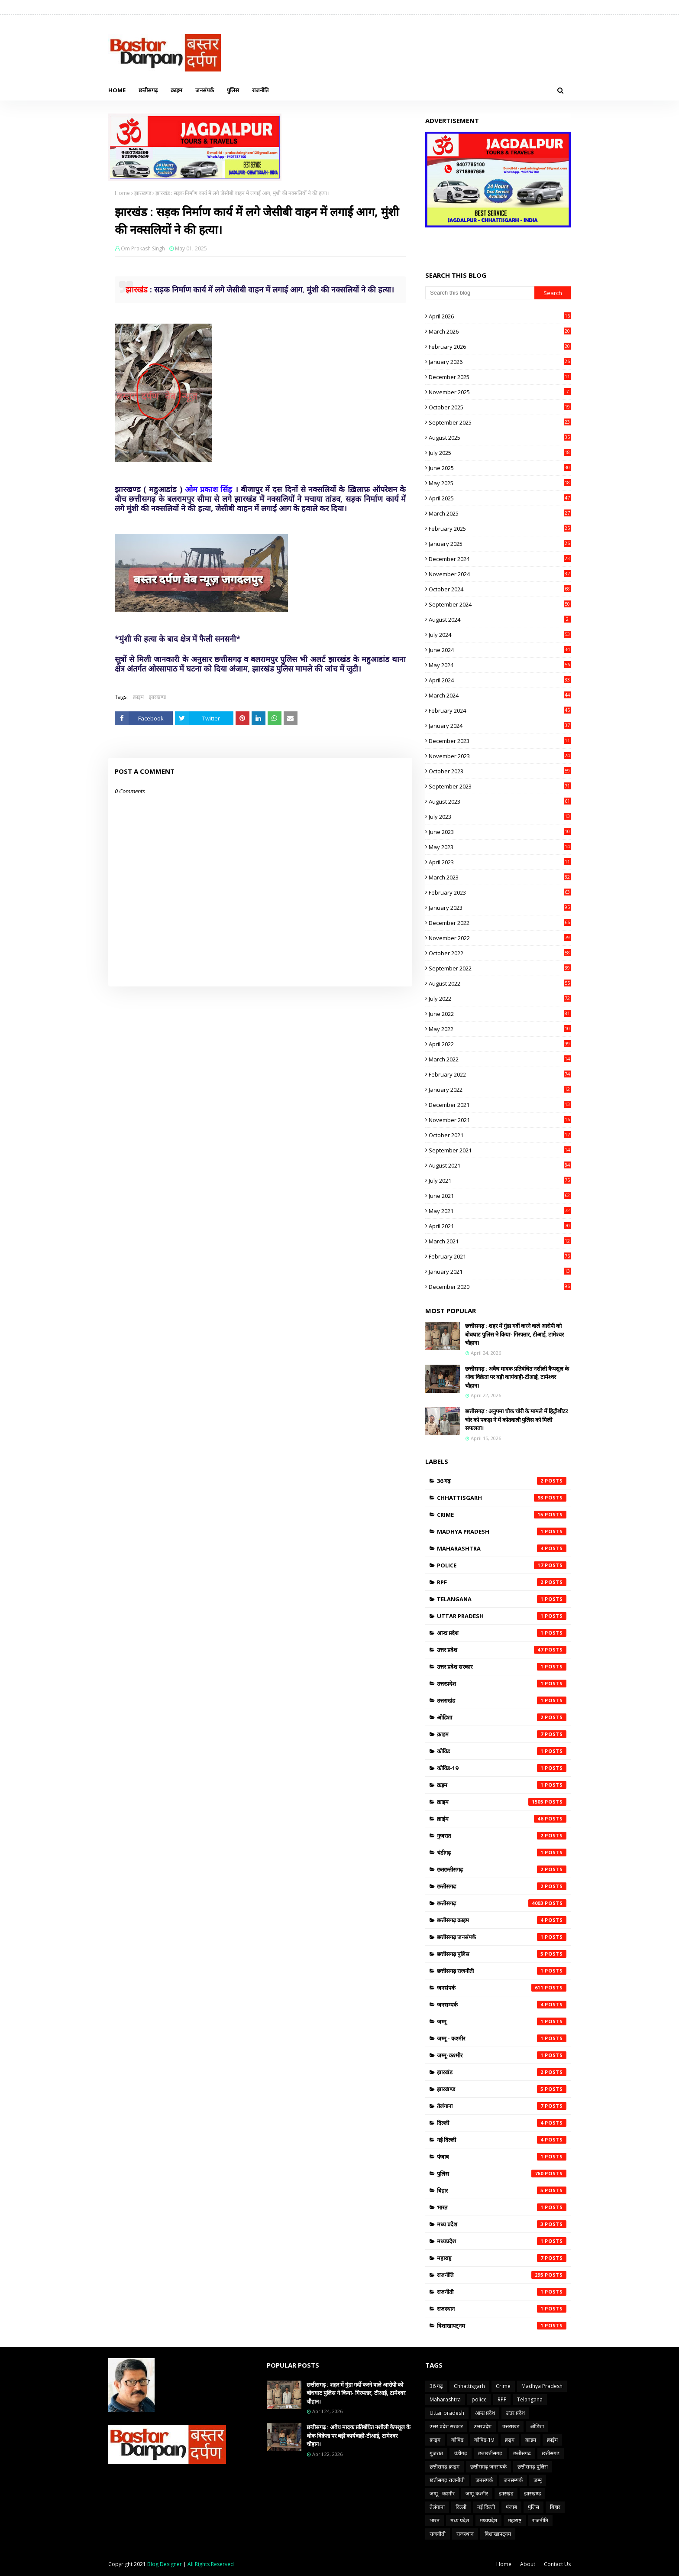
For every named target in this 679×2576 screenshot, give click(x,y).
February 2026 (500, 346)
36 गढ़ (501, 1481)
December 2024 (500, 559)
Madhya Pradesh (501, 1531)
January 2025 (500, 544)
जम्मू (501, 2021)
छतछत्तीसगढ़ (501, 1869)
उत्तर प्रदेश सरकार (501, 1667)
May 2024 (500, 665)
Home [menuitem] (117, 90)
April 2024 (500, 680)
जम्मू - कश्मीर (501, 2038)
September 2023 (500, 786)
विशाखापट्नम (501, 2325)
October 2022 (500, 953)
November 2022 (500, 938)
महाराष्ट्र (501, 2258)
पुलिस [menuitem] (233, 90)
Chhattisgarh (501, 1498)
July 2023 (500, 817)
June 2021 (500, 1196)
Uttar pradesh (501, 1616)
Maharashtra (501, 1548)
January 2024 (500, 726)
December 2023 (500, 741)
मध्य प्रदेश (501, 2224)
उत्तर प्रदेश (501, 1650)
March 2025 (500, 513)
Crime (501, 1514)
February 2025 (500, 528)
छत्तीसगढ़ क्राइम (501, 1920)
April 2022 (500, 1044)
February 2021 (500, 1256)
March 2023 (500, 877)
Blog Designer (164, 2564)
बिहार (501, 2190)
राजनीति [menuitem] (260, 90)
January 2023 (500, 908)
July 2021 (500, 1180)
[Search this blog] (479, 292)
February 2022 (500, 1074)
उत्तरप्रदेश (501, 1683)
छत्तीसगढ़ (501, 1903)
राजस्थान (501, 2309)
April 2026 (500, 316)
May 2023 (500, 847)
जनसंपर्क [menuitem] (204, 90)
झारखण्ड (142, 193)
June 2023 (500, 832)
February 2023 (500, 892)
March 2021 (500, 1241)
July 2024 (500, 635)
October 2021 (500, 1135)
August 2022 (500, 983)
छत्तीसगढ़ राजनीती (501, 1971)
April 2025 (500, 498)
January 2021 (500, 1271)
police (501, 1565)
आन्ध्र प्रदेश (501, 1633)
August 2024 (500, 619)
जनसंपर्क (501, 1988)
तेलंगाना (501, 2106)
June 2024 (500, 650)
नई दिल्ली (501, 2140)
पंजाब (501, 2157)
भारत (501, 2207)
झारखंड (501, 2072)
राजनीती (501, 2292)
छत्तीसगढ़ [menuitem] (148, 90)
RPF (501, 1582)
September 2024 (500, 604)
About (527, 2564)
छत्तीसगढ (501, 1886)
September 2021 (500, 1150)
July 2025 (500, 453)
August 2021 (500, 1165)
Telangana (501, 1599)
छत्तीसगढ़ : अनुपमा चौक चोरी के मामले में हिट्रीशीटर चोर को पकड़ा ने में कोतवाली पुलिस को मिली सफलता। (516, 1419)
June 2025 (500, 468)
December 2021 (500, 1105)
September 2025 (500, 422)
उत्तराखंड (501, 1700)
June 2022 (500, 1014)
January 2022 (500, 1089)
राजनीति (501, 2275)
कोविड (501, 1751)
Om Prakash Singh (143, 248)
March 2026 (500, 331)
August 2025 (500, 437)
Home (122, 193)
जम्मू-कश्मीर (501, 2055)
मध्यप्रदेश (501, 2241)
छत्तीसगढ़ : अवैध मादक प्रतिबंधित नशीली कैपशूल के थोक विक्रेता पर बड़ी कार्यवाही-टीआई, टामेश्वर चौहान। (517, 1377)
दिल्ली (501, 2123)
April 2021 (500, 1226)
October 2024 (500, 589)
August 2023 (500, 801)
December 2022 (500, 923)
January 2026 (500, 362)
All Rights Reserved (211, 2564)
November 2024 (500, 574)
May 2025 (500, 483)
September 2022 (500, 968)
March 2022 (500, 1059)
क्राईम (501, 1819)
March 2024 (500, 695)
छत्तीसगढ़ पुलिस (501, 1954)
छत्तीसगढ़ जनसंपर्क (501, 1937)
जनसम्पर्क (501, 2004)
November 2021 (500, 1120)
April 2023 (500, 862)
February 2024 (500, 710)
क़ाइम (501, 1734)
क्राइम (138, 697)
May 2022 (500, 1029)
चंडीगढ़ (501, 1852)
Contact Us (557, 2564)
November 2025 (500, 392)
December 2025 (500, 377)
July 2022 (500, 998)
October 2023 (500, 771)
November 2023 (500, 756)
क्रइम (501, 1785)
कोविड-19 (501, 1768)
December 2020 (500, 1287)
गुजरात (501, 1836)
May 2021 (500, 1211)
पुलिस (501, 2173)
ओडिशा (501, 1717)
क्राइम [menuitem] (176, 90)
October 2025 (500, 407)
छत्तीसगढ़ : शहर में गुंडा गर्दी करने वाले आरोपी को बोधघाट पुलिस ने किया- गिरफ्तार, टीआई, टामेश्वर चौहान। (514, 1334)
